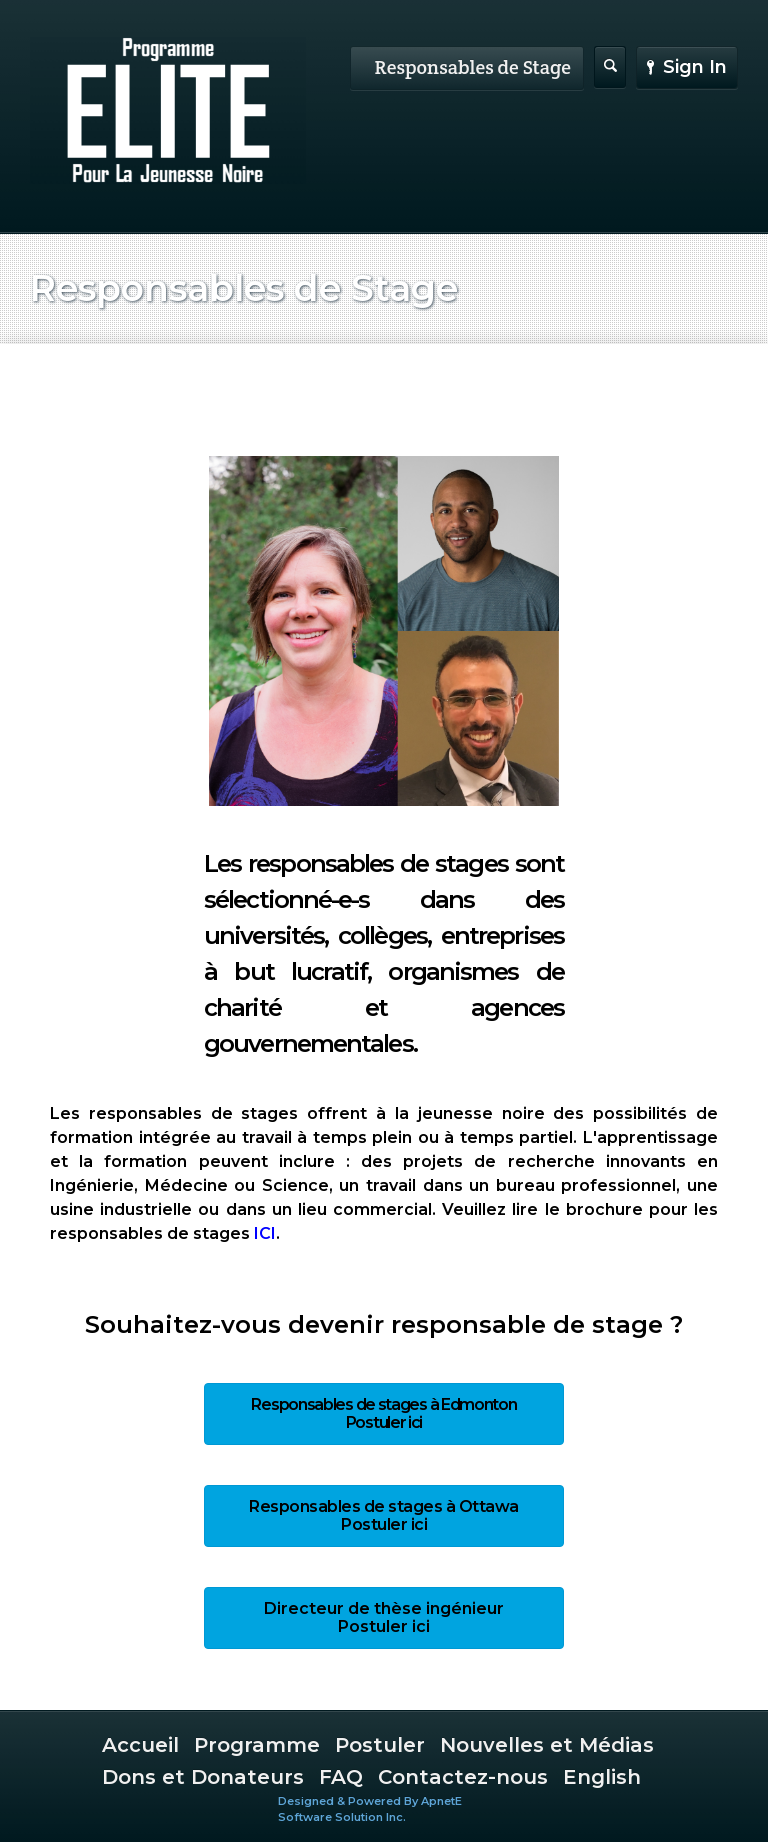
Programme (257, 1745)
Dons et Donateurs (203, 1777)
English (602, 1777)
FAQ (341, 1777)
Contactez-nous (463, 1777)
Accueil (140, 1745)
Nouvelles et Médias (547, 1745)
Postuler (380, 1745)
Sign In (687, 67)
